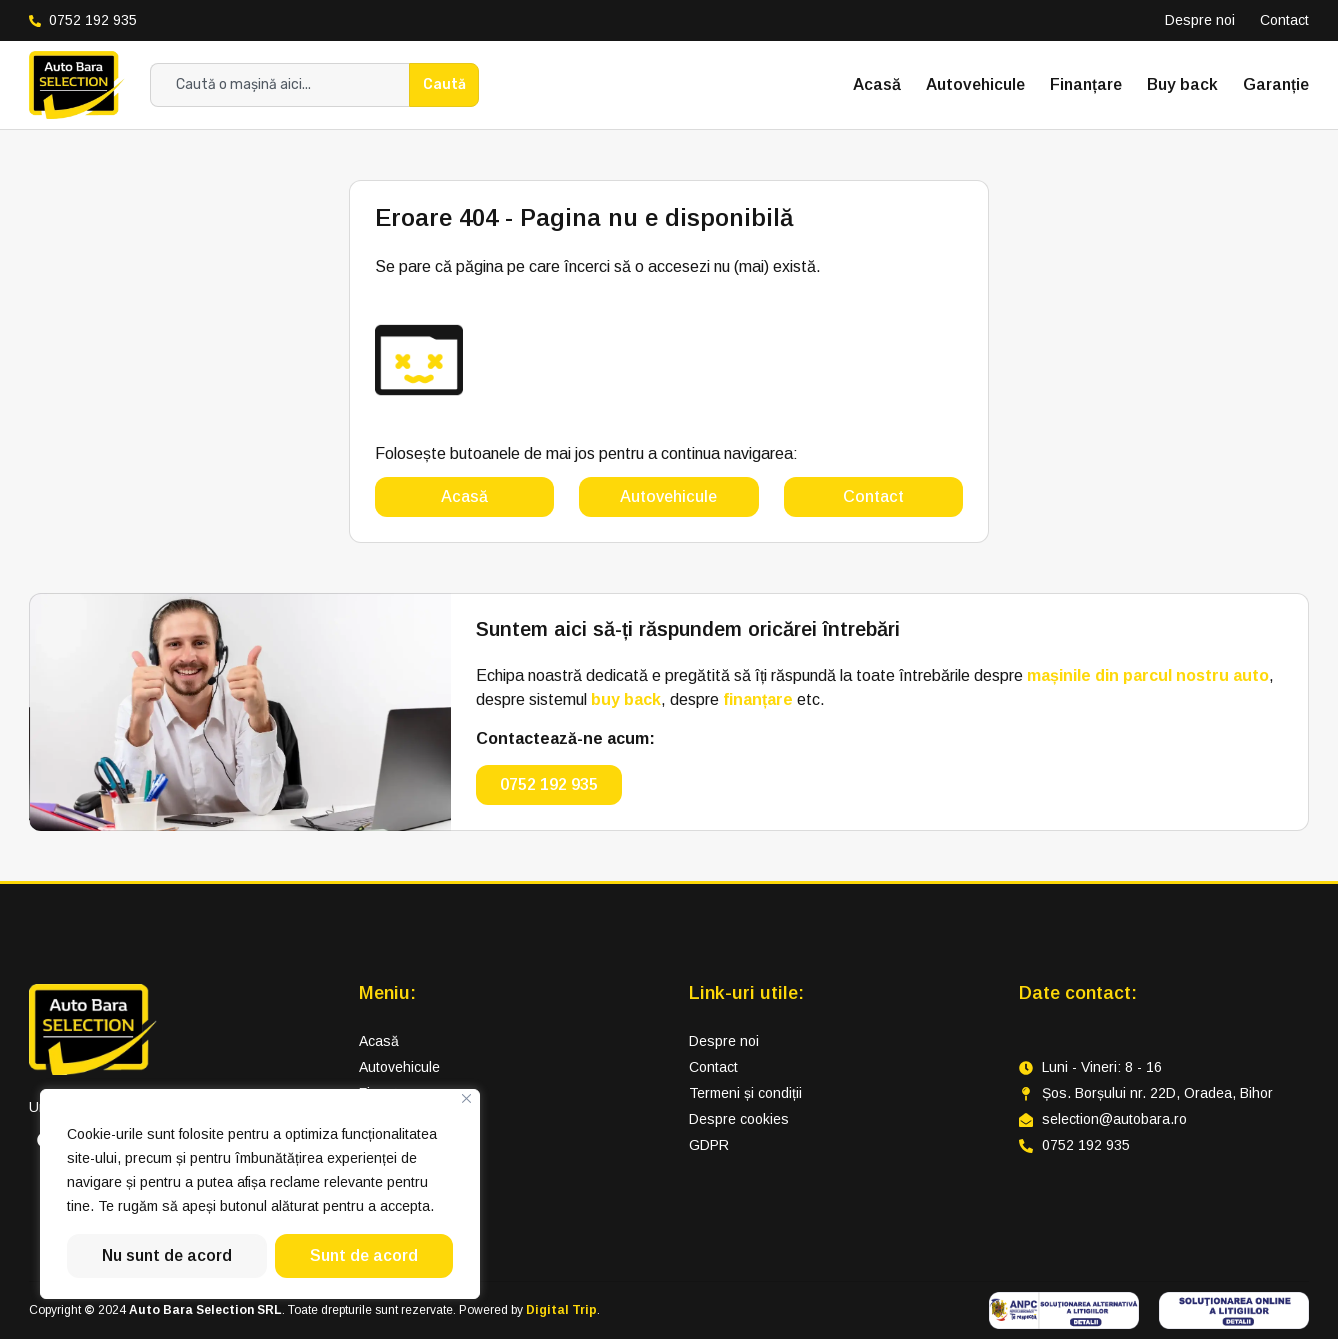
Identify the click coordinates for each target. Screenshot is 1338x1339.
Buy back (1182, 84)
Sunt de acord (364, 1255)
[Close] (466, 1098)
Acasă (877, 84)
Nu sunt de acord (167, 1255)
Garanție (1276, 84)
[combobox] (279, 85)
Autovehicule (975, 84)
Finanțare (1086, 84)
